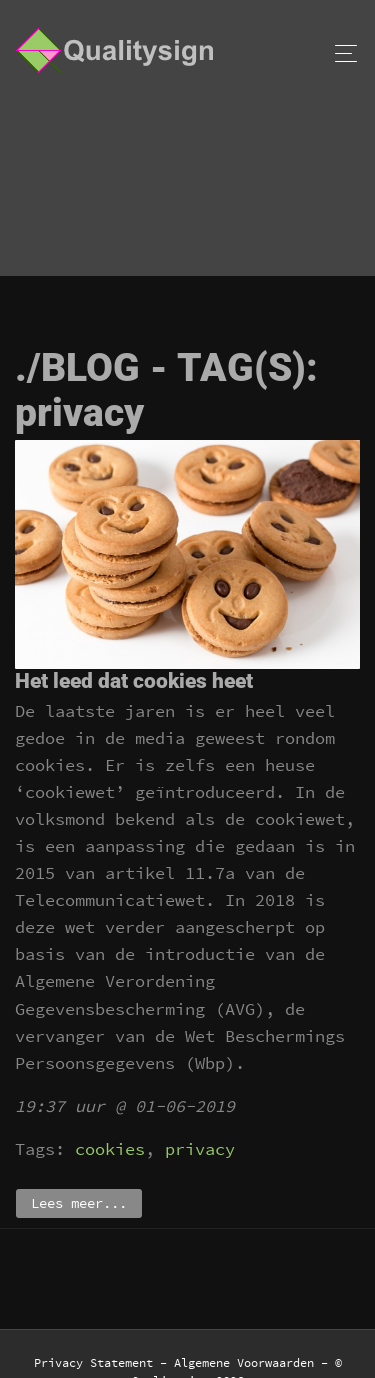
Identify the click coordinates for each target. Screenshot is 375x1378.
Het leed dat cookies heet (134, 681)
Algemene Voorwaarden (244, 1362)
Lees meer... (79, 1203)
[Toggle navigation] (340, 53)
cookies (110, 1149)
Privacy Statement (93, 1362)
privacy (200, 1149)
